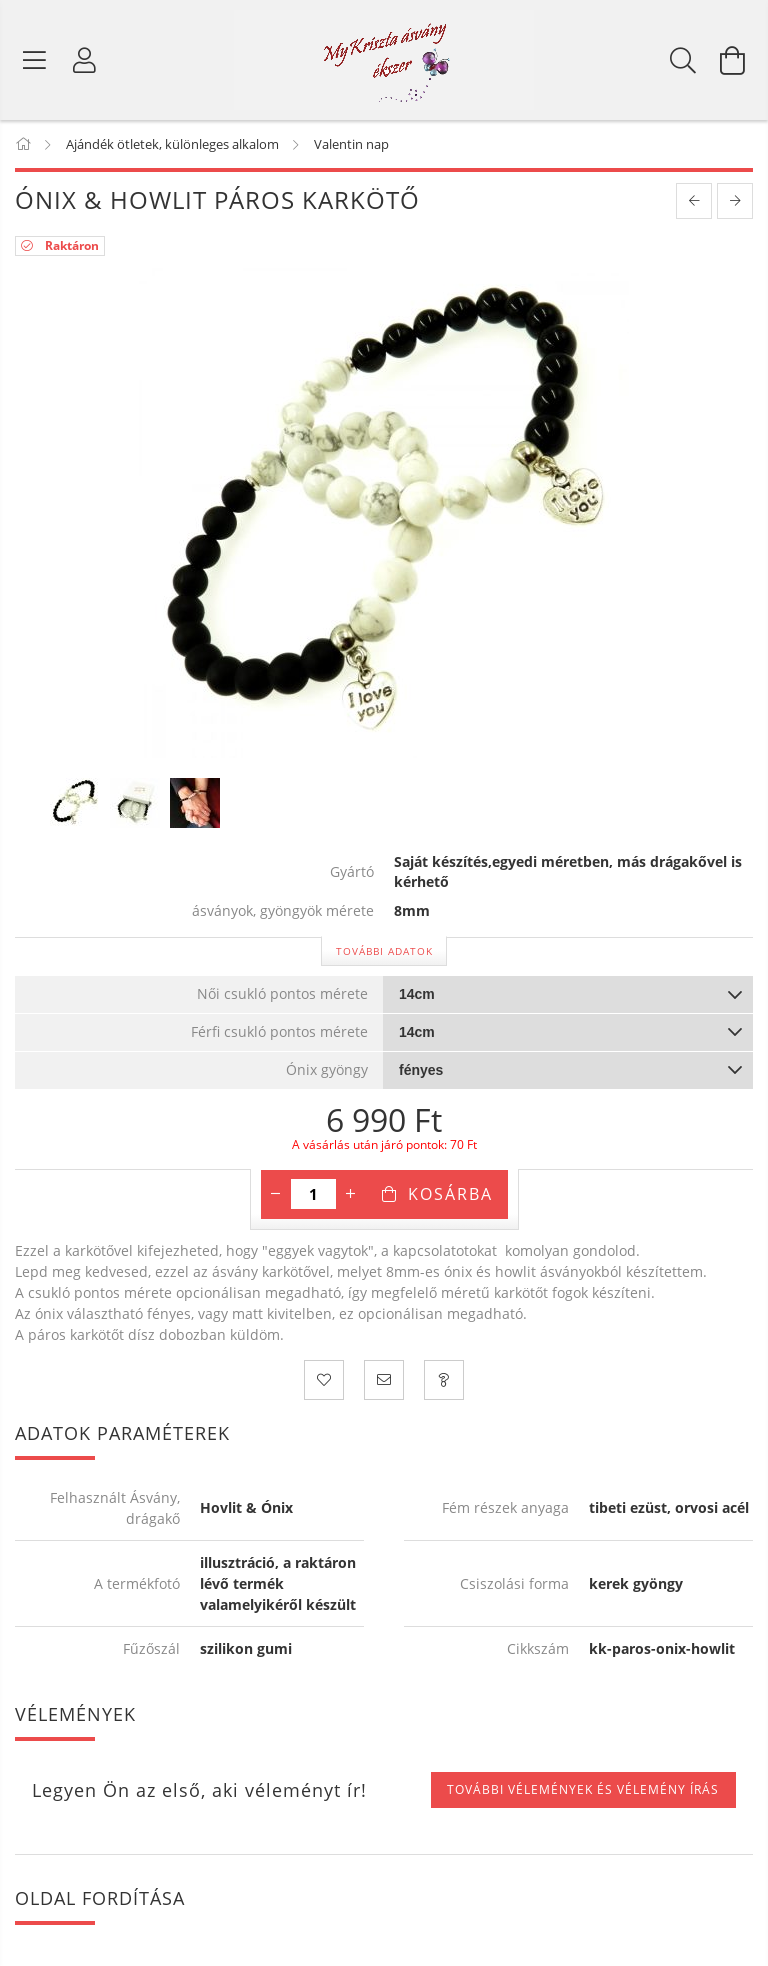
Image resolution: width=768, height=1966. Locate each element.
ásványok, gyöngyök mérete (283, 911)
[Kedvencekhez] (324, 1380)
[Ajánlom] (384, 1380)
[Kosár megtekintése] (733, 60)
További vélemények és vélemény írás (583, 1789)
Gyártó (352, 872)
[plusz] (351, 1194)
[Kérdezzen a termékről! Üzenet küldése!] (444, 1380)
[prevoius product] (694, 201)
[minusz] (276, 1194)
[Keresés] (683, 60)
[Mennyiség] (313, 1194)
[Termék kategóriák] (35, 60)
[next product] (735, 201)
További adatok (384, 951)
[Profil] (85, 60)
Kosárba (450, 1194)
